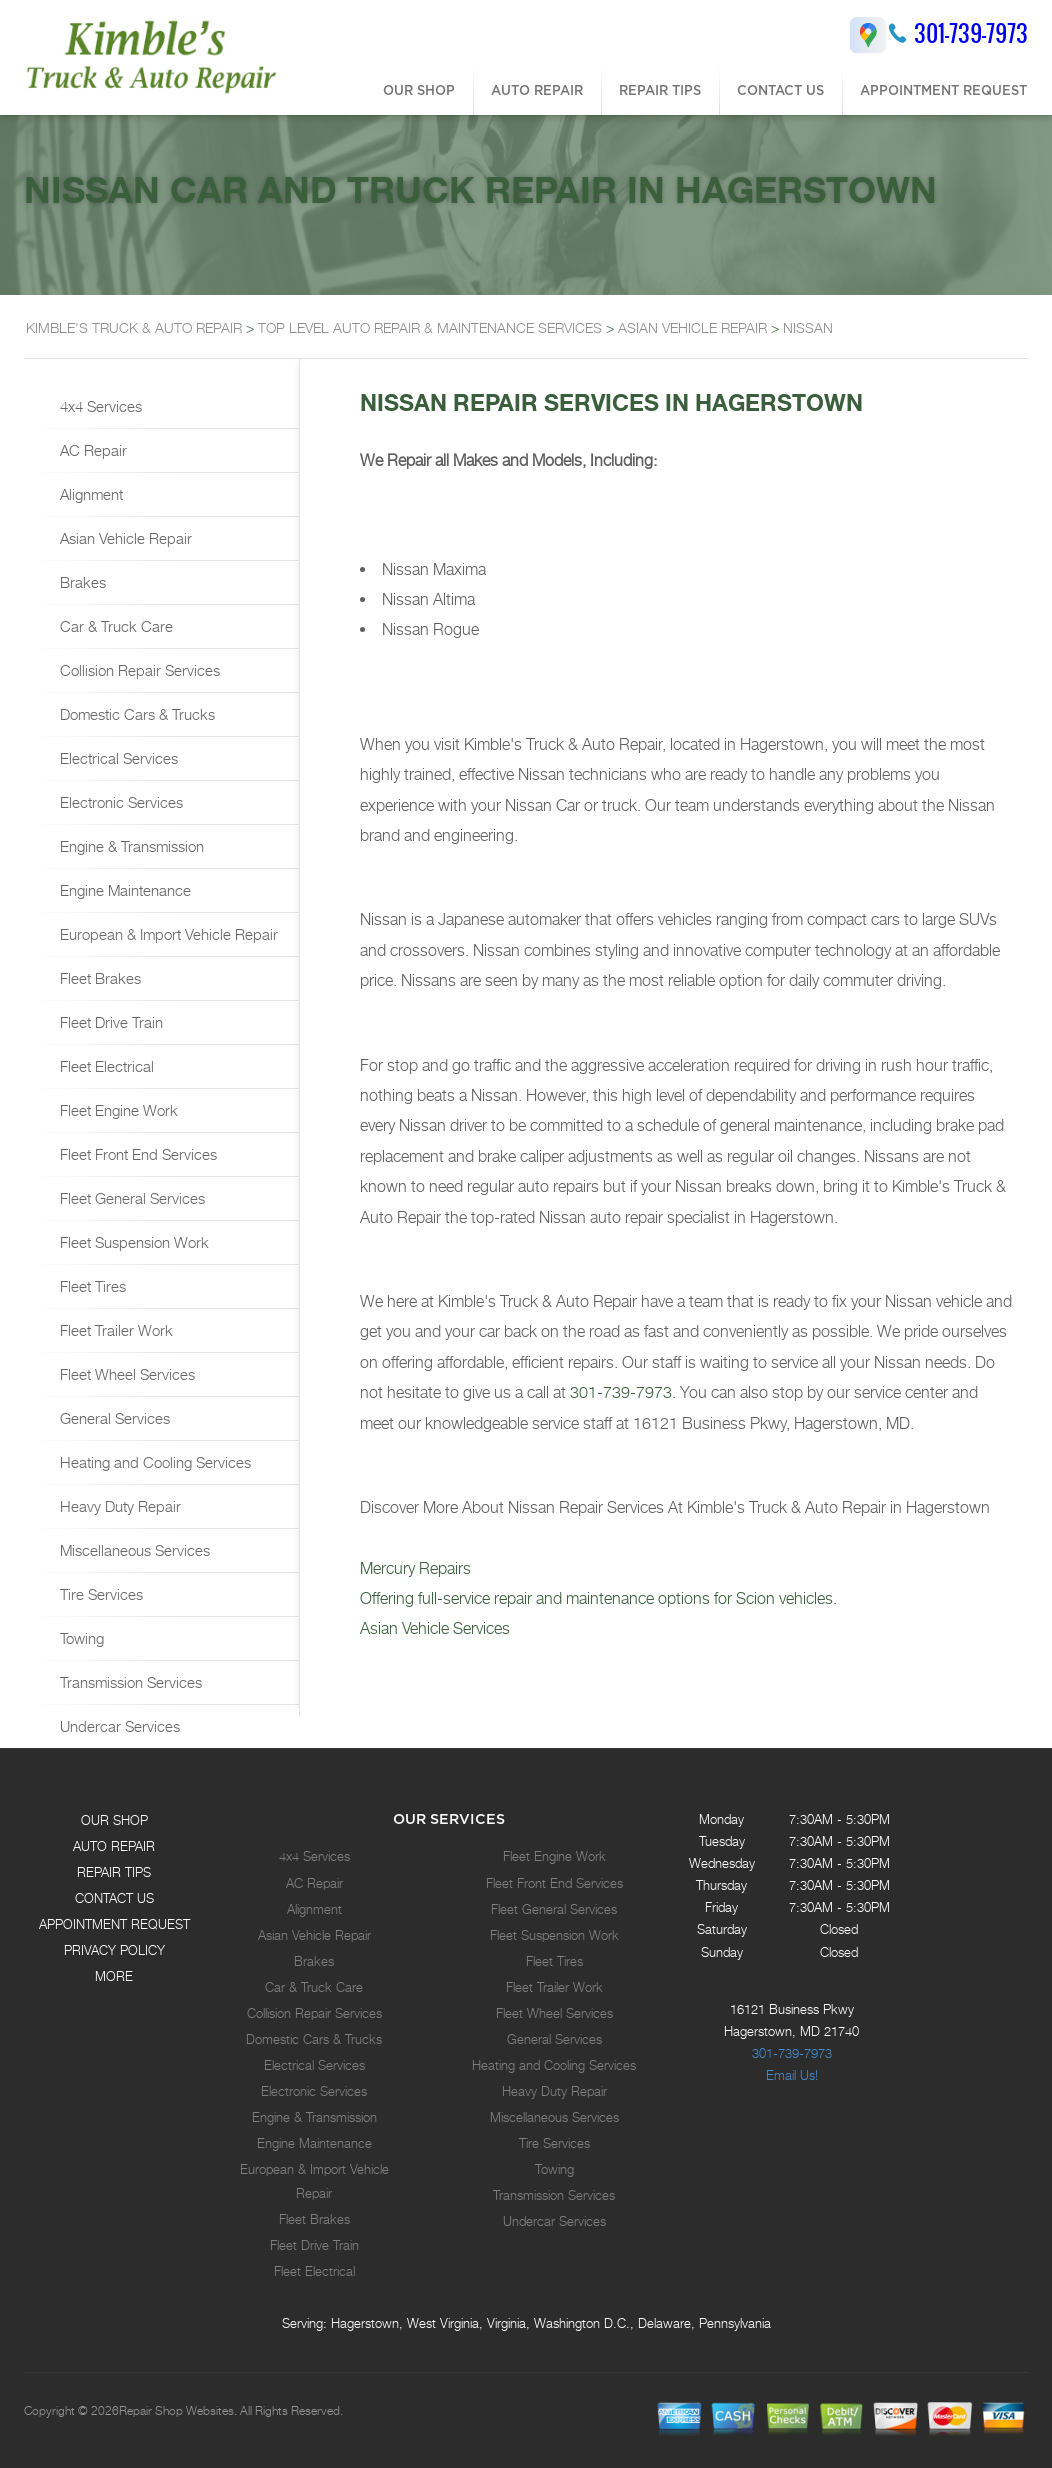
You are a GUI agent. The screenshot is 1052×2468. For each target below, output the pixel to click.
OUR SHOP (419, 90)
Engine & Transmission (130, 846)
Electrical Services (117, 758)
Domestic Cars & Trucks (135, 714)
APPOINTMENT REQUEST (943, 90)
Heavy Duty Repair (118, 1506)
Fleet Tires (91, 1286)
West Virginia (443, 2323)
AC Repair (91, 450)
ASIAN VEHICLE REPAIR (692, 327)
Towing (80, 1638)
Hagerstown (365, 2323)
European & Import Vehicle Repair (167, 934)
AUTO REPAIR (537, 90)
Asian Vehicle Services (435, 1628)
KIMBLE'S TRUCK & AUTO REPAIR (134, 327)
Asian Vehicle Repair (124, 538)
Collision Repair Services (138, 670)
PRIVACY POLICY (114, 1950)
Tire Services (99, 1594)
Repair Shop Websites (176, 2411)
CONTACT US (780, 90)
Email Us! (792, 2075)
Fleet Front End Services (136, 1154)
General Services (113, 1418)
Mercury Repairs (415, 1568)
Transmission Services (129, 1682)
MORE (114, 1976)
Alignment (89, 494)
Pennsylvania (735, 2323)
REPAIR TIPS (660, 90)
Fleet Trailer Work (114, 1330)
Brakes (81, 582)
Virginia (506, 2323)
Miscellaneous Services (133, 1550)
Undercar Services (118, 1726)
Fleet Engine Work (117, 1110)
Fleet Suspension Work (132, 1242)
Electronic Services (119, 802)
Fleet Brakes (98, 978)
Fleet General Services (130, 1198)
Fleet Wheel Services (125, 1374)
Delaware (664, 2323)
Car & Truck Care (114, 626)
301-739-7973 (971, 33)
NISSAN (808, 327)
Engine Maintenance (123, 890)
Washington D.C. (582, 2323)
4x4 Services (99, 406)
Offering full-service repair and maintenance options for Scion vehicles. (598, 1598)
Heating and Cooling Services (153, 1462)
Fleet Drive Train (109, 1022)
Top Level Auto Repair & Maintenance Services (430, 327)
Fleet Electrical (105, 1066)
